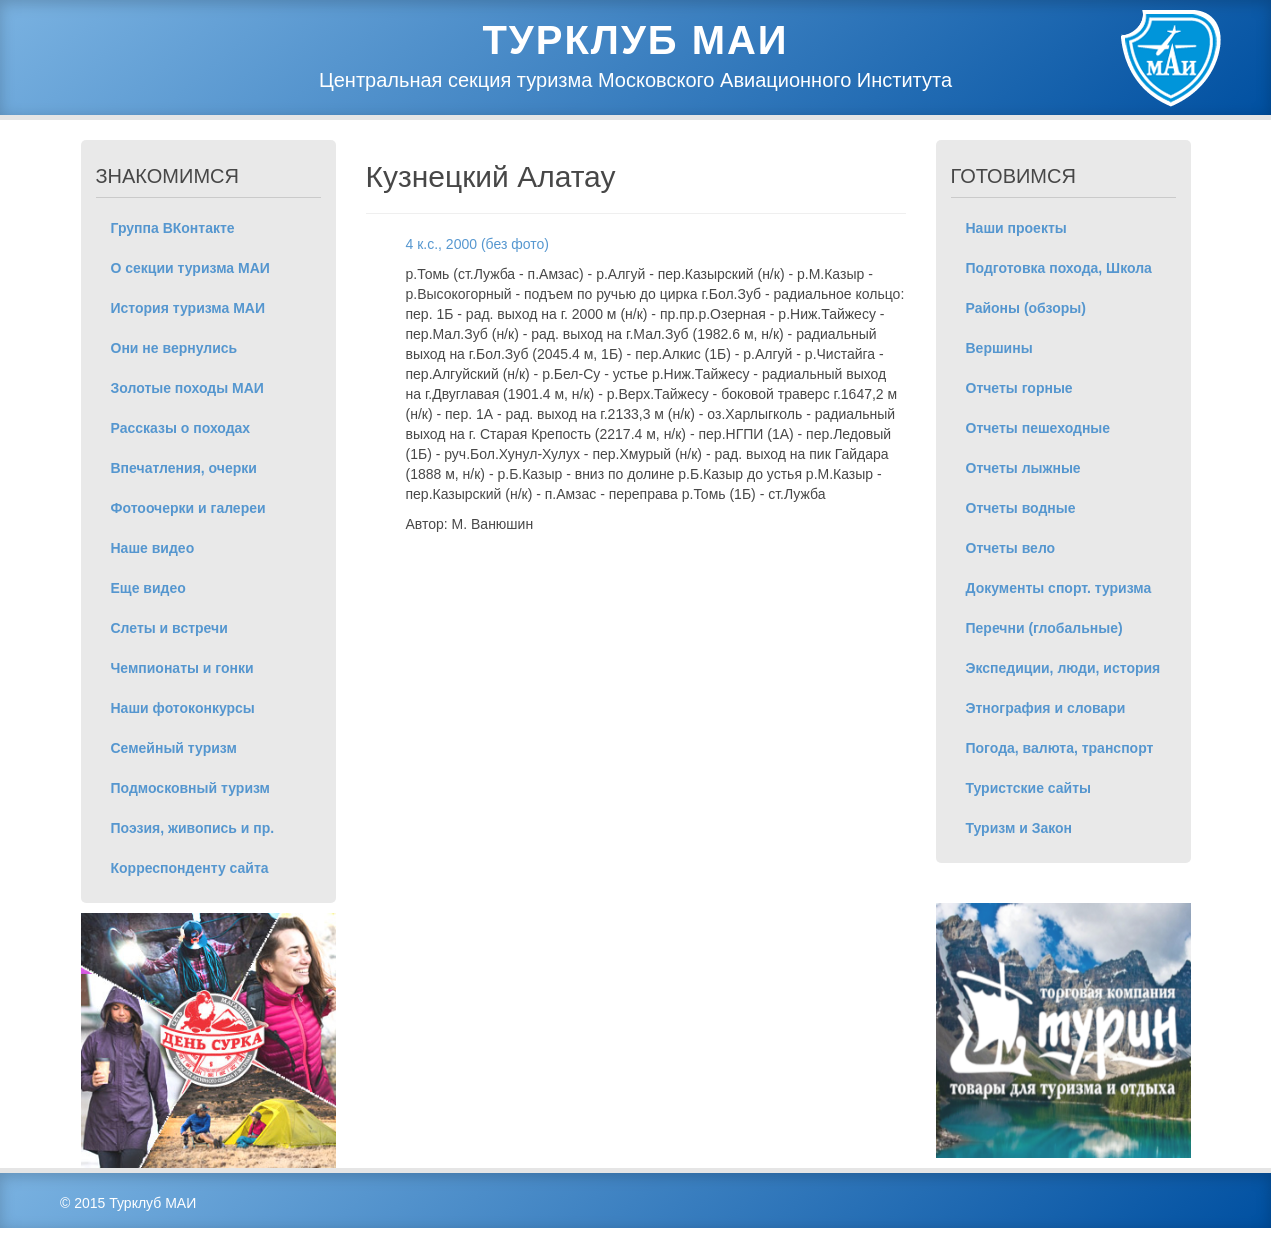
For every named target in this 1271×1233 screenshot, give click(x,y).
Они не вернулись (174, 348)
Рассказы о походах (181, 428)
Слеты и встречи (169, 628)
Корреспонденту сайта (190, 868)
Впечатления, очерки (184, 468)
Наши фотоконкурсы (183, 708)
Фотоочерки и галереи (188, 508)
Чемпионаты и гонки (182, 668)
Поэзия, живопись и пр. (193, 828)
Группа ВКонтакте (173, 228)
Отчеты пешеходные (1038, 428)
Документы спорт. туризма (1059, 588)
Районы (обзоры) (1026, 308)
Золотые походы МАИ (187, 388)
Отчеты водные (1021, 508)
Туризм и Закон (1019, 828)
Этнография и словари (1046, 708)
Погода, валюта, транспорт (1060, 748)
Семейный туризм (174, 748)
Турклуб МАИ (635, 40)
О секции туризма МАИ (190, 268)
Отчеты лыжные (1023, 468)
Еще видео (148, 588)
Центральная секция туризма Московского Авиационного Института (635, 80)
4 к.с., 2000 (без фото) (477, 244)
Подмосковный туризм (190, 788)
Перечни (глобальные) (1044, 628)
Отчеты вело (1011, 548)
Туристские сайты (1028, 788)
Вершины (999, 348)
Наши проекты (1016, 228)
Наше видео (153, 548)
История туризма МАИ (188, 308)
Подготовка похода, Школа (1059, 268)
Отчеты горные (1019, 388)
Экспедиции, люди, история (1063, 668)
